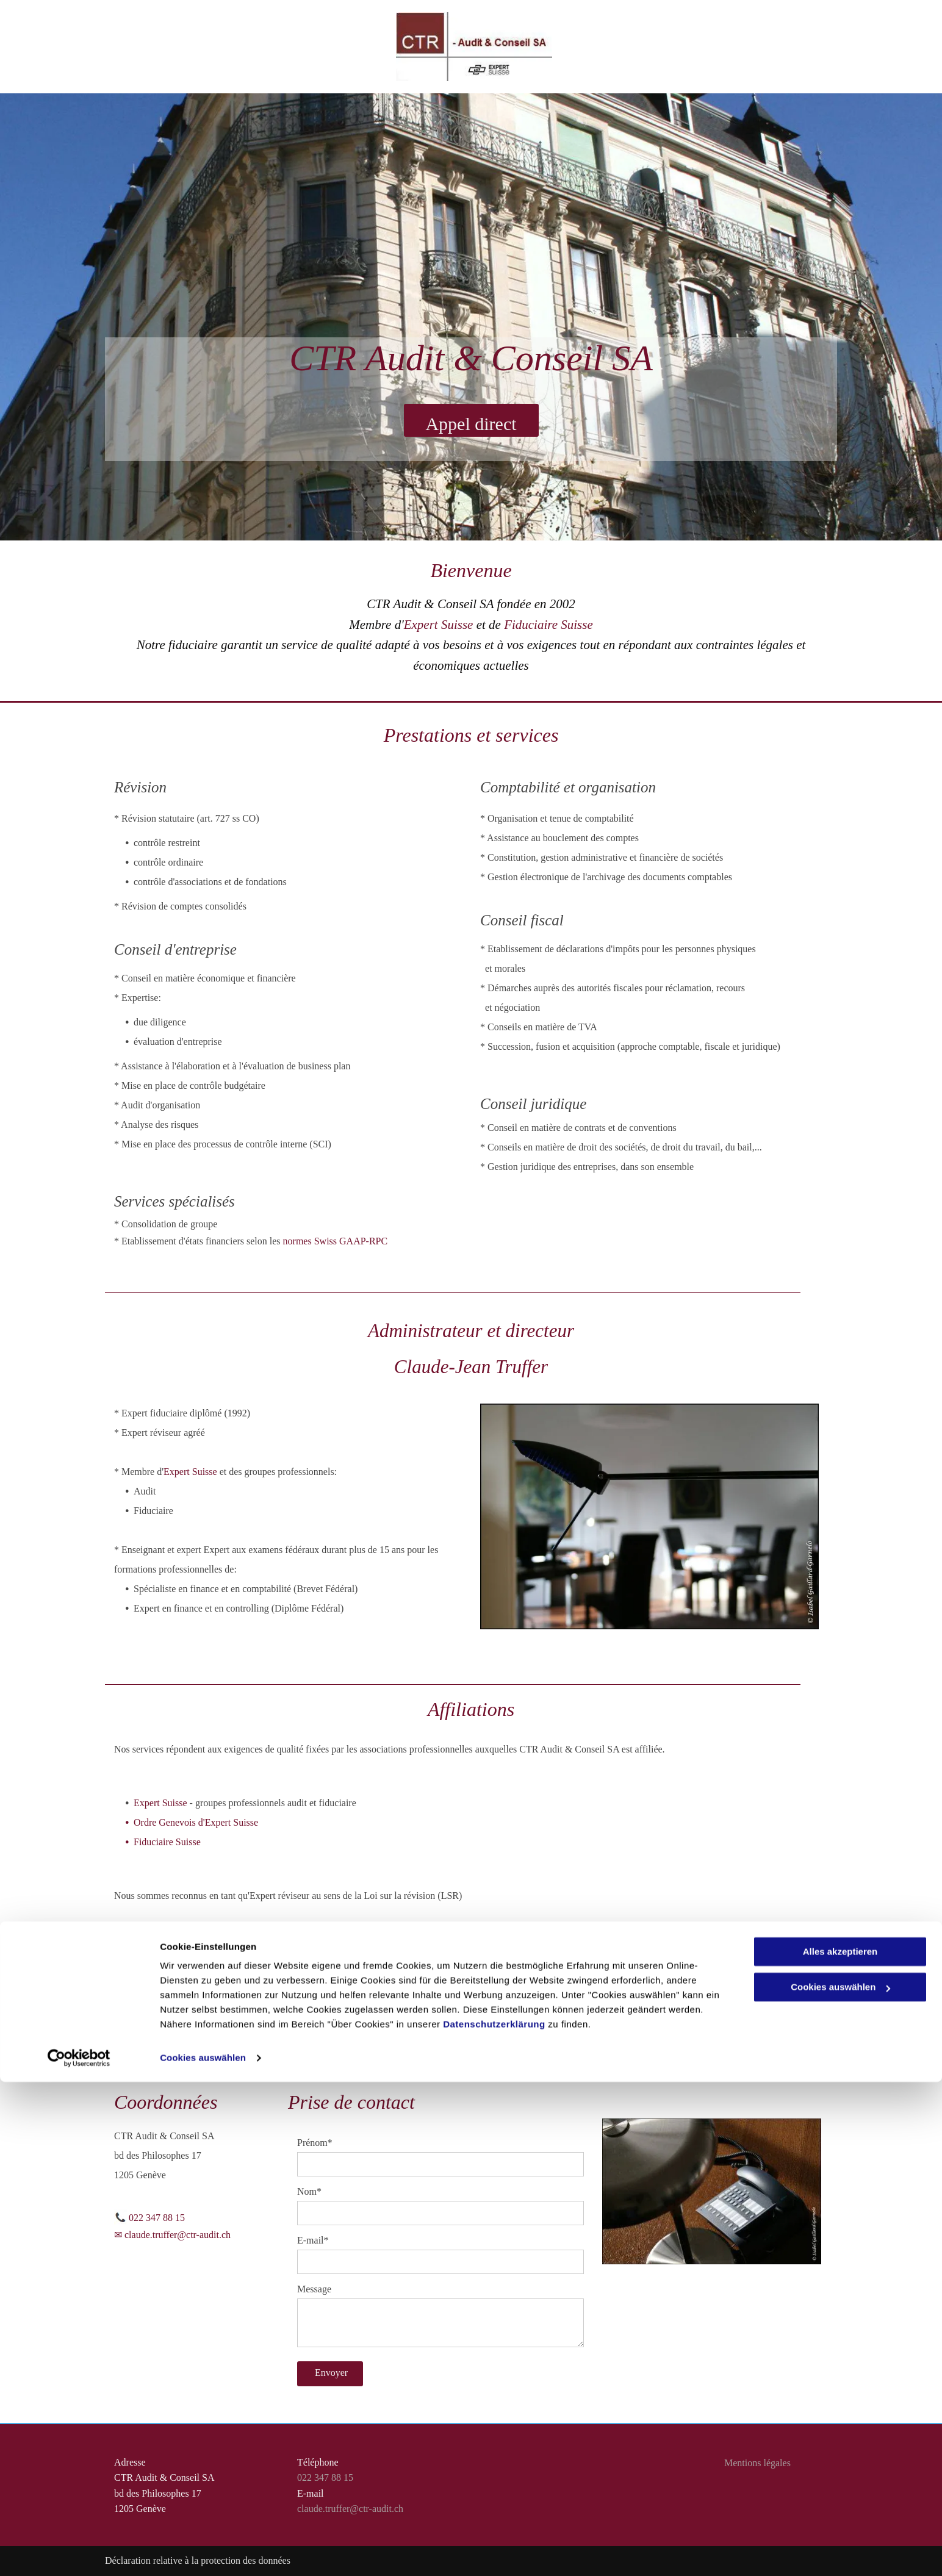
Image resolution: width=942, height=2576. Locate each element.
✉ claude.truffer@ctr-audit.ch (172, 2235)
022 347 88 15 (157, 2217)
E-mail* (313, 2240)
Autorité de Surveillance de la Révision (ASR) (224, 1948)
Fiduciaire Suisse (548, 624)
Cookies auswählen (203, 2552)
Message (314, 2289)
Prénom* (315, 2142)
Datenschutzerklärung (494, 2518)
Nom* (309, 2191)
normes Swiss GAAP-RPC (335, 1241)
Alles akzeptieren (840, 2446)
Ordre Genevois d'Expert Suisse (196, 1822)
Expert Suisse (438, 624)
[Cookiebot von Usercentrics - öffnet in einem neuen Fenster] (79, 2552)
